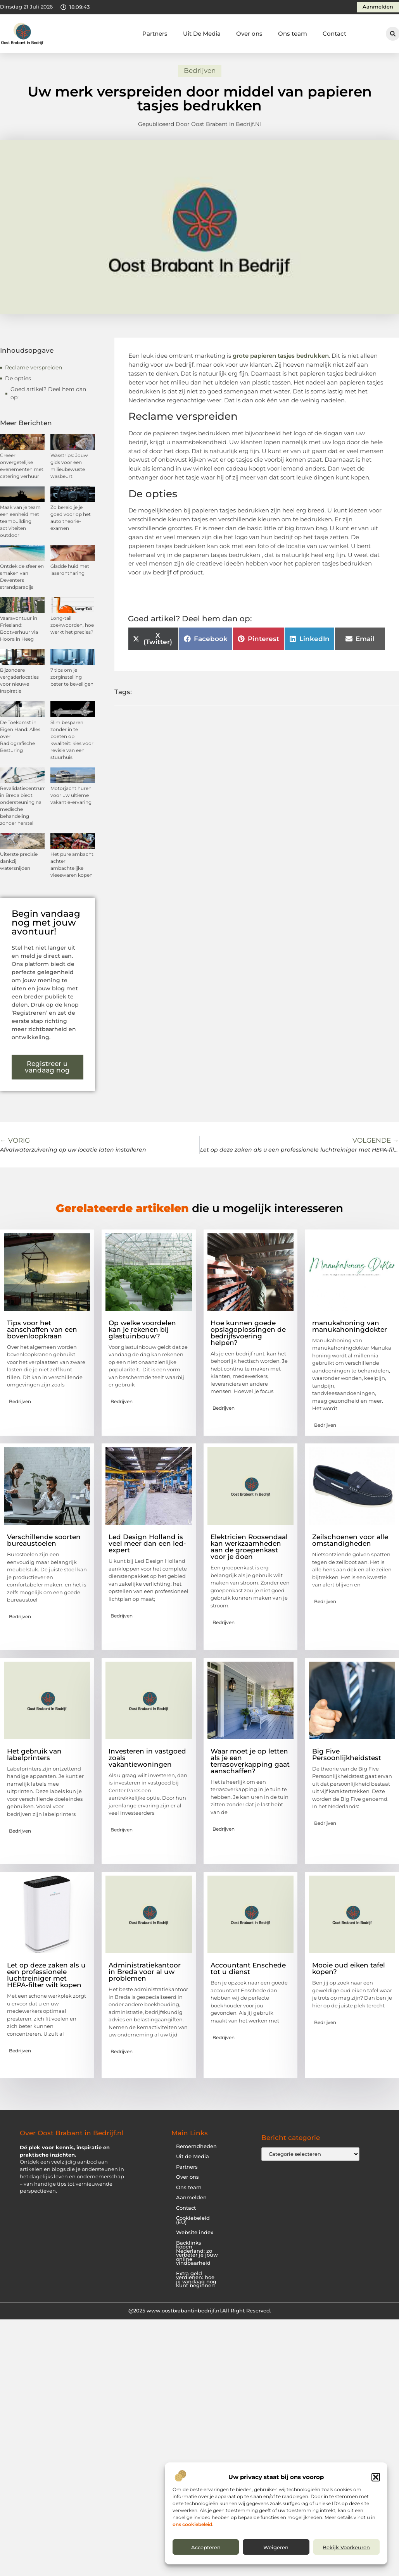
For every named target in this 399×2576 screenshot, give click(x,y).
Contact (334, 33)
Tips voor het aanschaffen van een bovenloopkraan (42, 1329)
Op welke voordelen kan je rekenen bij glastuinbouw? (142, 1329)
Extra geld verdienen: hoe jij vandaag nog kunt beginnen (196, 2280)
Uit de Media (192, 2156)
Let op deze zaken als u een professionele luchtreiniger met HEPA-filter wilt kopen (46, 1975)
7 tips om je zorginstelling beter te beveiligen (71, 677)
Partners (155, 33)
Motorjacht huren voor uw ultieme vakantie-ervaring (71, 795)
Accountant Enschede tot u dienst (248, 1968)
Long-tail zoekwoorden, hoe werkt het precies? (72, 625)
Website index (194, 2232)
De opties (18, 378)
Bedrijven (200, 70)
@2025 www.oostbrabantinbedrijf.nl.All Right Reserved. (199, 2310)
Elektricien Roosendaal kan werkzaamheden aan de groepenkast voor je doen (249, 1546)
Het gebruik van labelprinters (34, 1754)
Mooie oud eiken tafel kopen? (348, 1968)
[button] (376, 2477)
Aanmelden (191, 2197)
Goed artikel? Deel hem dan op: (48, 393)
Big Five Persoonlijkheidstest (346, 1754)
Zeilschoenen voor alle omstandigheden (350, 1540)
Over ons (249, 33)
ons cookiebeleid (192, 2524)
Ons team (292, 33)
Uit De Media (202, 33)
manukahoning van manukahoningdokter (349, 1326)
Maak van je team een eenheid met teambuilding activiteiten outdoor (20, 521)
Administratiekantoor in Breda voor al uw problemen (145, 1971)
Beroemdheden (196, 2146)
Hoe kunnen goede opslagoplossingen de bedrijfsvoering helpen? (248, 1333)
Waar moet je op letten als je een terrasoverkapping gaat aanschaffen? (250, 1761)
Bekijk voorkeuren (346, 2547)
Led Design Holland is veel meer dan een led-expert (147, 1543)
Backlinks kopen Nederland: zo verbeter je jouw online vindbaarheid (197, 2253)
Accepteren (206, 2547)
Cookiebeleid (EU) (193, 2220)
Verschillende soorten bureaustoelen (44, 1540)
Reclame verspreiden (33, 367)
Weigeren (275, 2547)
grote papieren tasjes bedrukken (281, 355)
